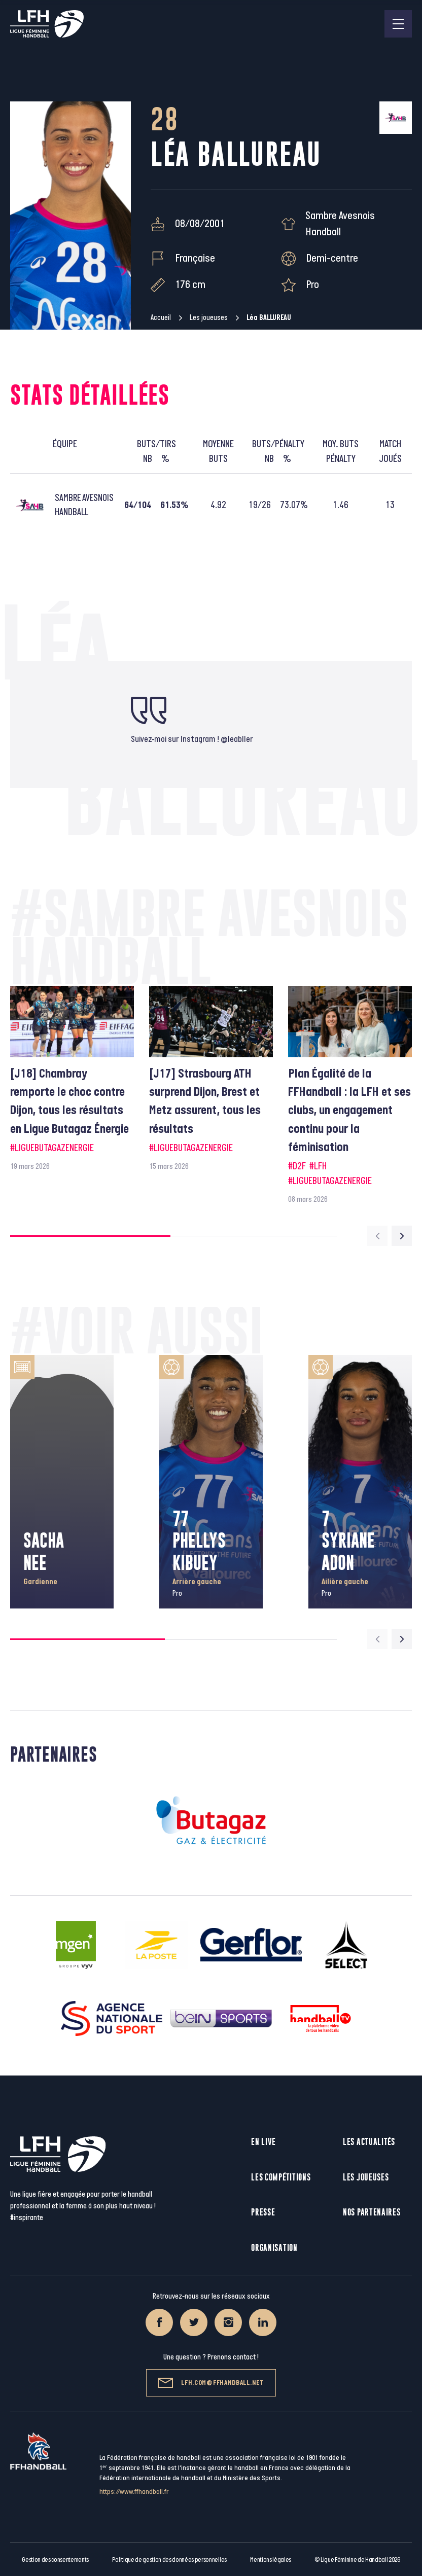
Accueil (161, 318)
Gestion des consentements (55, 2560)
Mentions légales (270, 2560)
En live (263, 2141)
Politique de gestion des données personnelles (169, 2560)
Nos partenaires (372, 2212)
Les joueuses (209, 318)
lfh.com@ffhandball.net (211, 2382)
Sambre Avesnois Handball (340, 224)
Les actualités (369, 2141)
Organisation (274, 2247)
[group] (72, 1079)
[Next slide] (402, 1236)
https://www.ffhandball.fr (134, 2491)
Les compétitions (280, 2177)
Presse (263, 2212)
